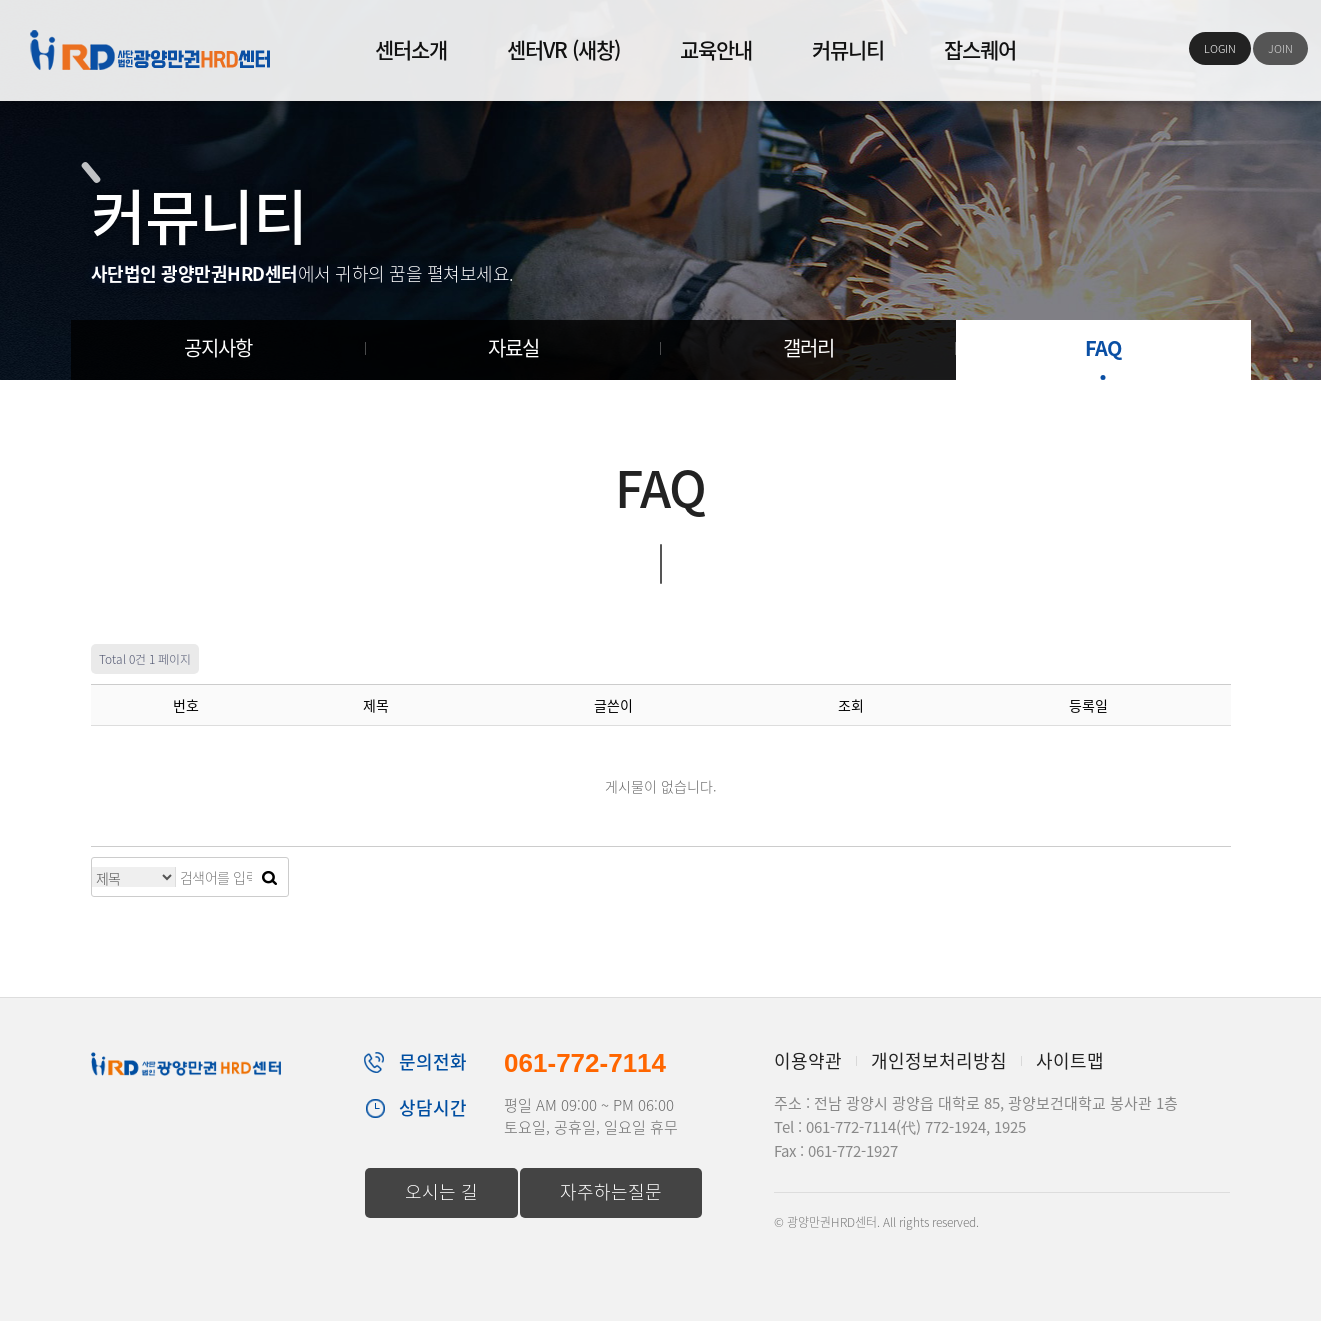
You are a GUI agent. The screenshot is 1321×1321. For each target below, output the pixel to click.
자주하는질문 (611, 1191)
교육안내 (716, 49)
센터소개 (411, 49)
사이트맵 (1070, 1060)
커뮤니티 (848, 49)
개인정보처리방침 (939, 1060)
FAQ (1103, 347)
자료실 (513, 347)
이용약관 (808, 1060)
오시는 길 (441, 1191)
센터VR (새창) (563, 49)
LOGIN (1220, 48)
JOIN (1280, 48)
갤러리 (808, 347)
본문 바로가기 (0, 0)
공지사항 (218, 347)
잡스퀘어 (980, 49)
